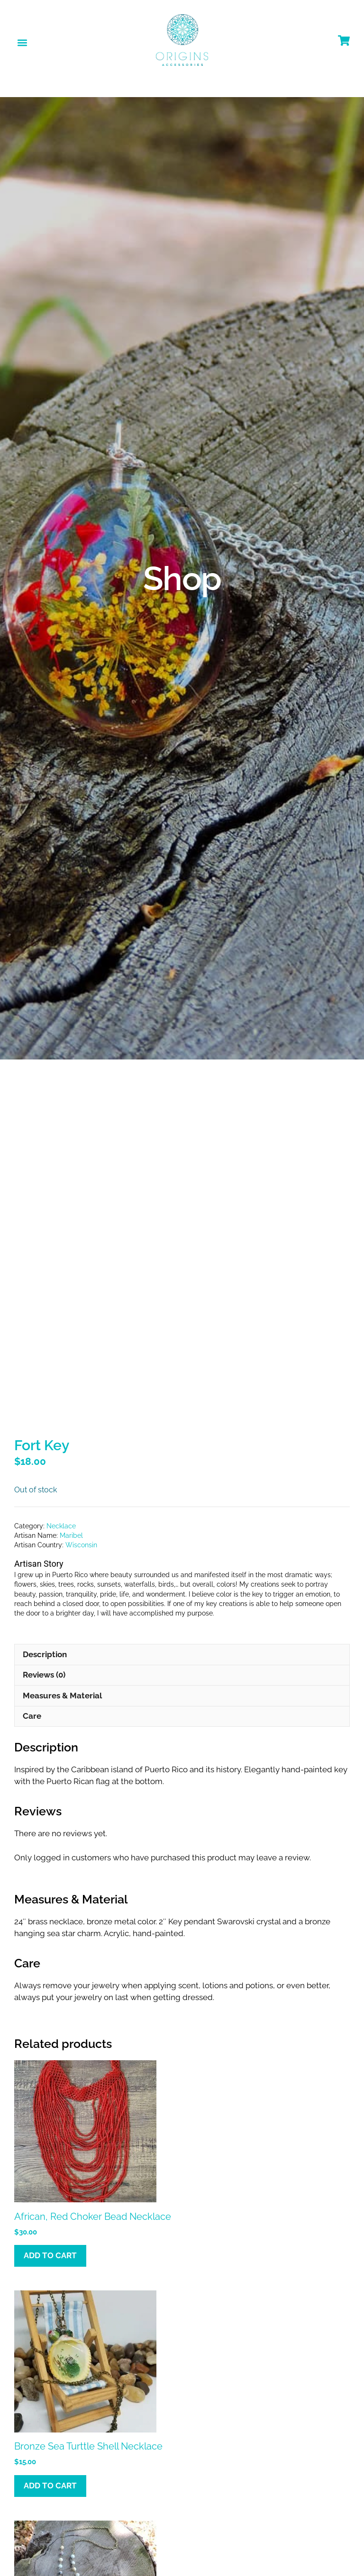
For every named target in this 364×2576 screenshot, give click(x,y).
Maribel (71, 1451)
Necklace (61, 1442)
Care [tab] (32, 1632)
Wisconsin (81, 1461)
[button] (22, 42)
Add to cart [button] (50, 2171)
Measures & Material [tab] (62, 1611)
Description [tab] (45, 1570)
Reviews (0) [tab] (44, 1591)
